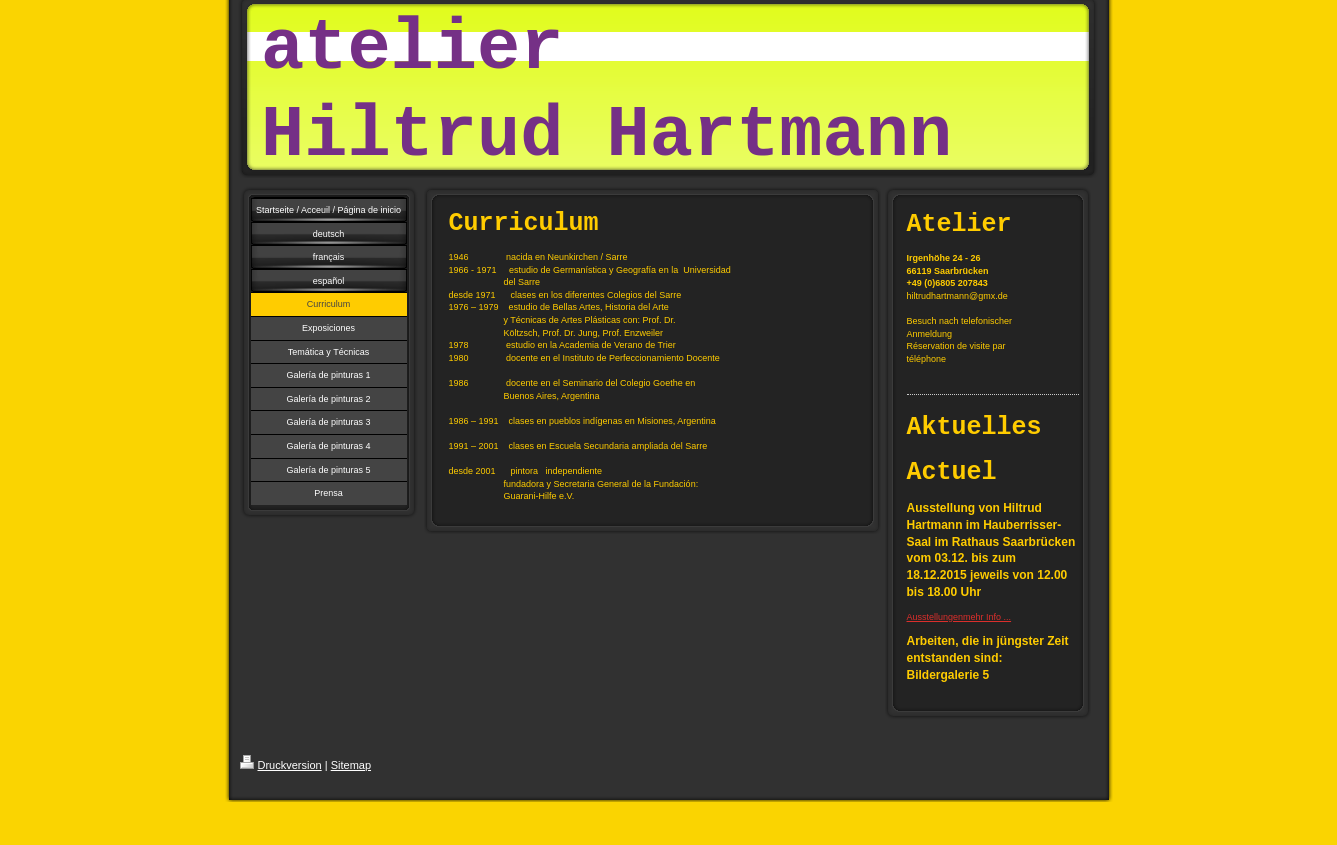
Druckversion (281, 765)
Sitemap (351, 765)
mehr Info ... (987, 617)
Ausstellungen (935, 617)
